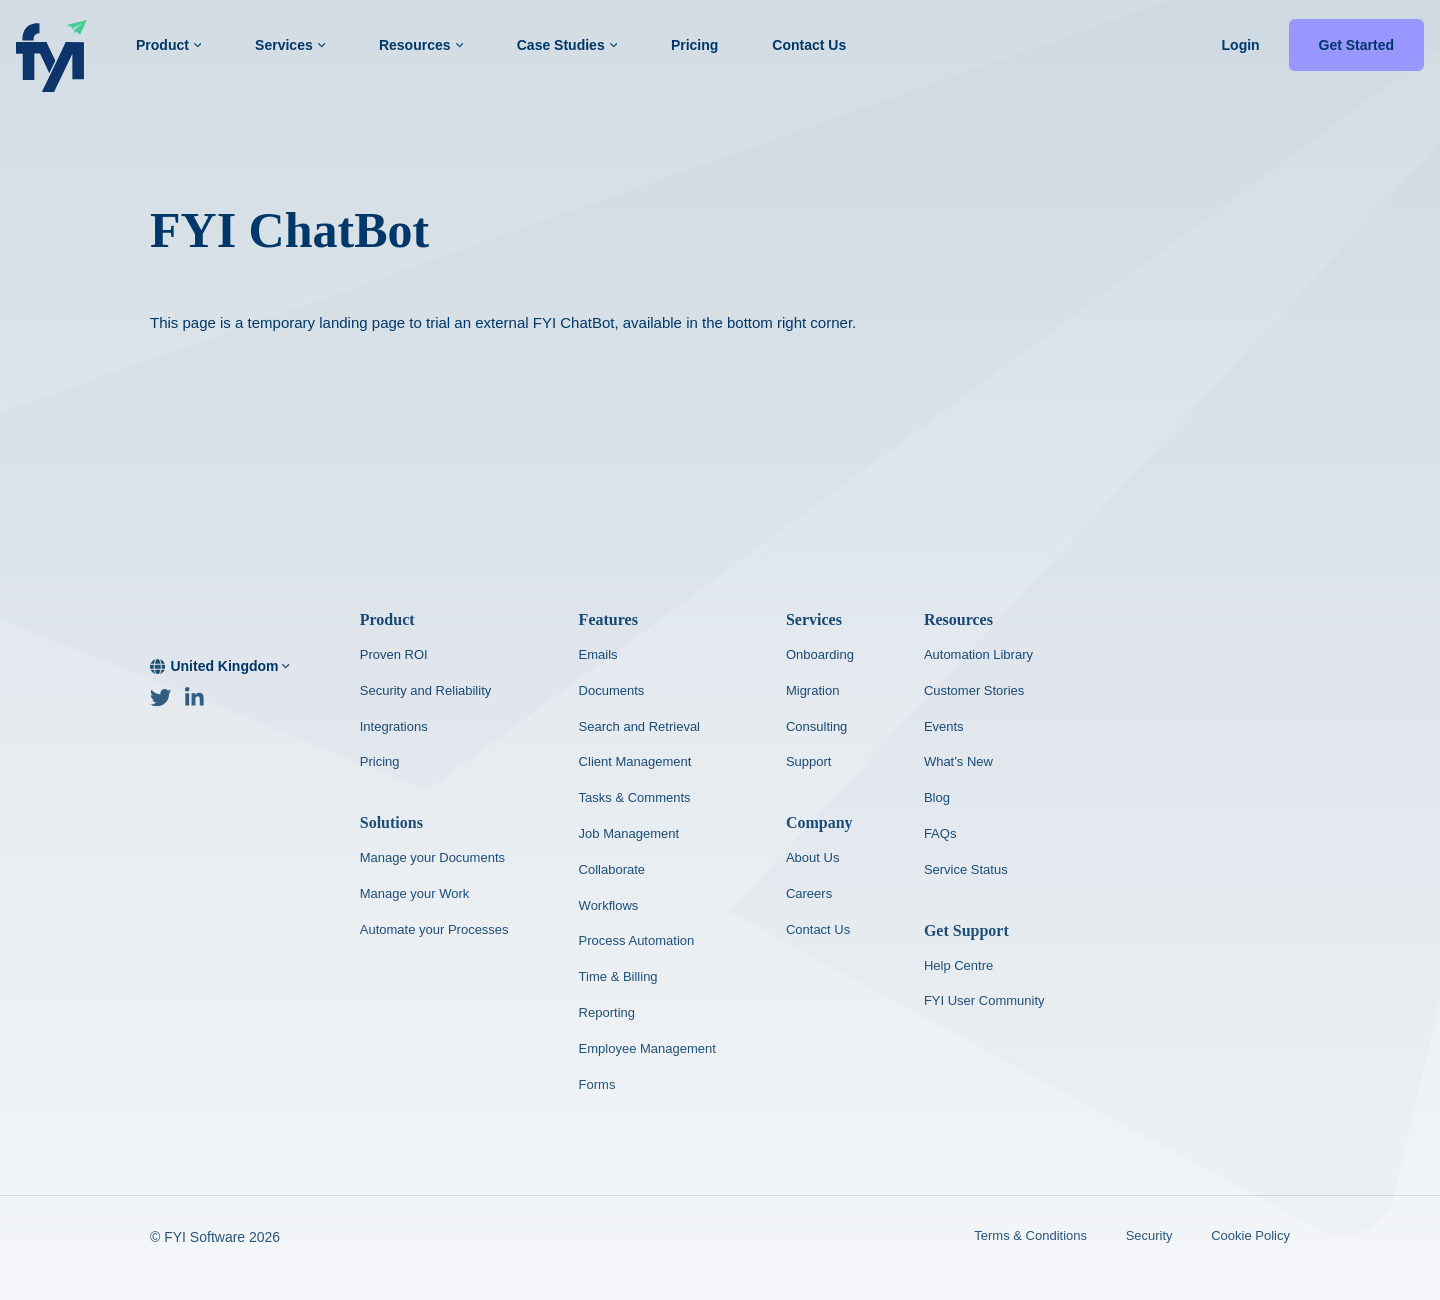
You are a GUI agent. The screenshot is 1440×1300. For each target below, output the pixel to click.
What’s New (958, 761)
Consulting (816, 726)
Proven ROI (394, 654)
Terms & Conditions (1030, 1235)
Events (944, 726)
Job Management (629, 833)
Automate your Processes (434, 929)
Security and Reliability (426, 690)
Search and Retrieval (639, 726)
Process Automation (637, 940)
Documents (612, 690)
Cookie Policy (1250, 1235)
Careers (809, 893)
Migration (812, 690)
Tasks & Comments (635, 797)
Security (1149, 1235)
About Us (812, 857)
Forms (597, 1084)
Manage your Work (415, 893)
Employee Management (647, 1048)
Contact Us (809, 45)
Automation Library (978, 654)
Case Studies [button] (567, 45)
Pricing (694, 45)
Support (809, 761)
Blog (937, 797)
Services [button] (290, 45)
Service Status (966, 869)
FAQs (940, 833)
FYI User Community (984, 1000)
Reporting (607, 1012)
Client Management (635, 761)
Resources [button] (421, 45)
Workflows (609, 905)
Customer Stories (974, 690)
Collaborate (612, 869)
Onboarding (820, 654)
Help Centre (958, 965)
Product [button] (168, 45)
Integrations (394, 726)
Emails (598, 654)
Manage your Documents (432, 857)
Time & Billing (618, 976)
